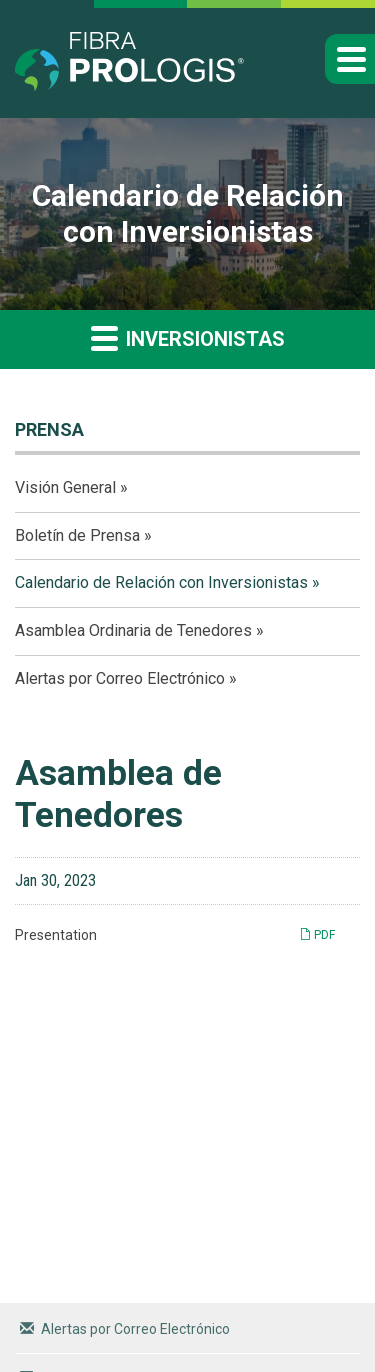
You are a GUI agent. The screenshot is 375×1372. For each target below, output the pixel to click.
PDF (317, 934)
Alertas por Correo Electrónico (120, 678)
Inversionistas (188, 337)
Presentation (56, 935)
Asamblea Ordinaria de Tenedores (133, 630)
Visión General (65, 487)
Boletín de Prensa (77, 535)
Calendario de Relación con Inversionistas (161, 582)
